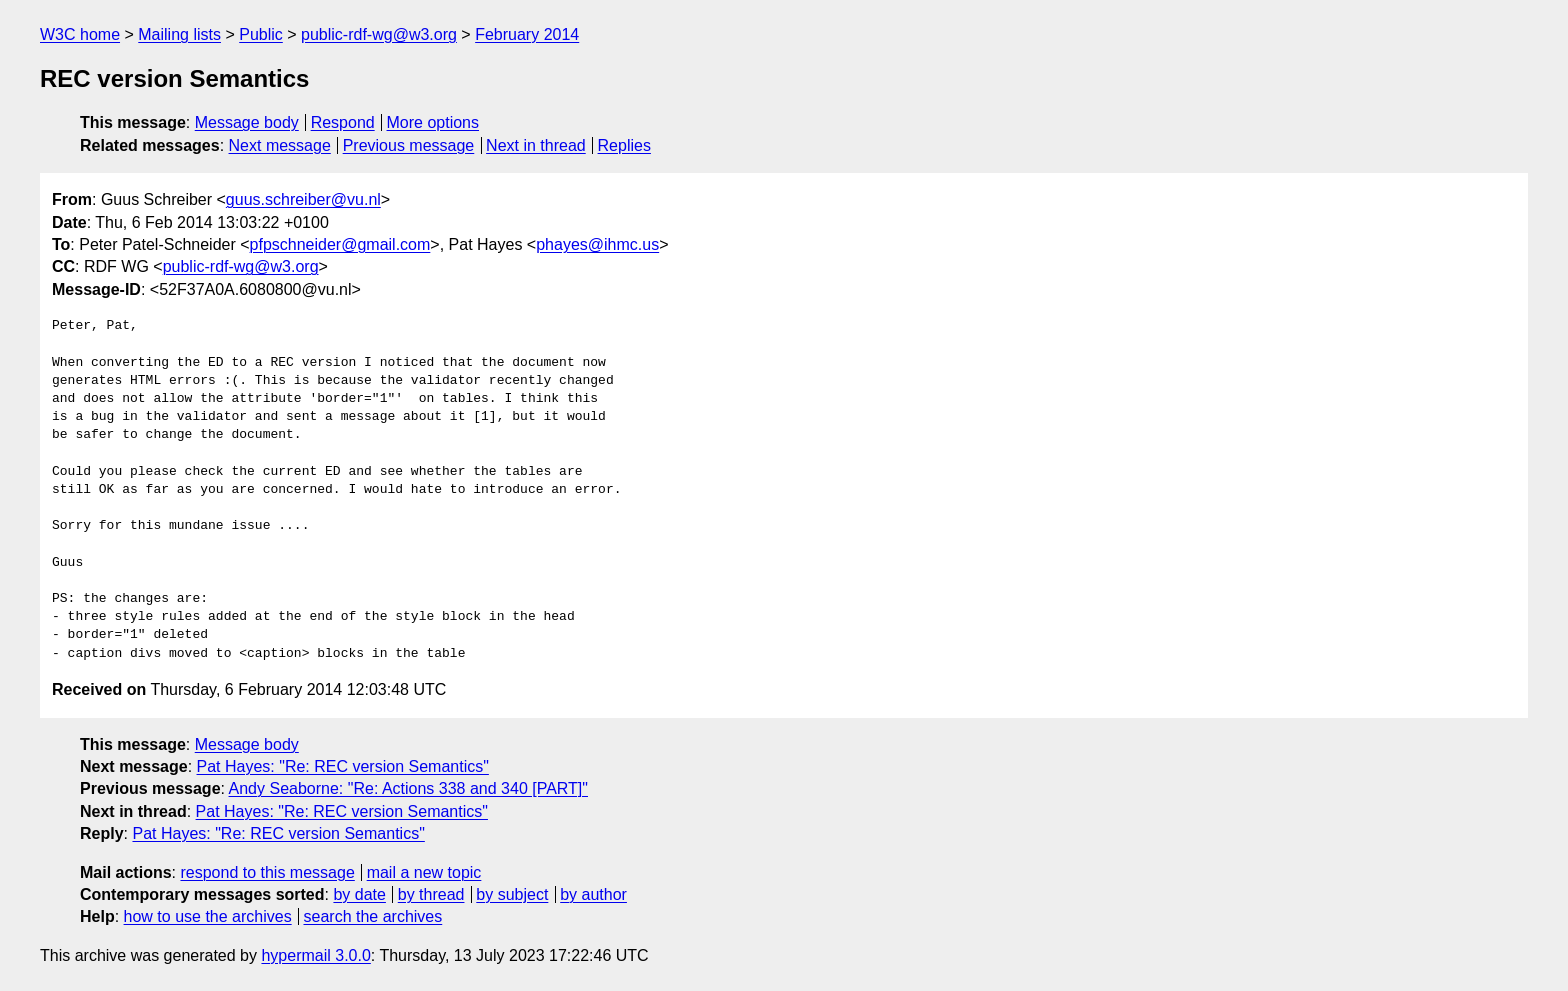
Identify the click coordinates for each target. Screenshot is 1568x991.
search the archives (373, 916)
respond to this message (267, 872)
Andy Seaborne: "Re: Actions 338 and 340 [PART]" (408, 788)
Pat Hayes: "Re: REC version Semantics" (343, 766)
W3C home (80, 34)
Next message (280, 145)
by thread (431, 894)
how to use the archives (208, 916)
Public (261, 34)
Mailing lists (179, 34)
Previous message (409, 145)
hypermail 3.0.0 (315, 955)
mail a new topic (424, 872)
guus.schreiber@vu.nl (303, 199)
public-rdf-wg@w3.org (379, 34)
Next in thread (536, 145)
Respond (343, 122)
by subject (512, 894)
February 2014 (527, 34)
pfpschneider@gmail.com (340, 244)
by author (593, 894)
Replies (624, 145)
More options (433, 122)
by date (359, 894)
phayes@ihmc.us (597, 244)
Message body (247, 122)
